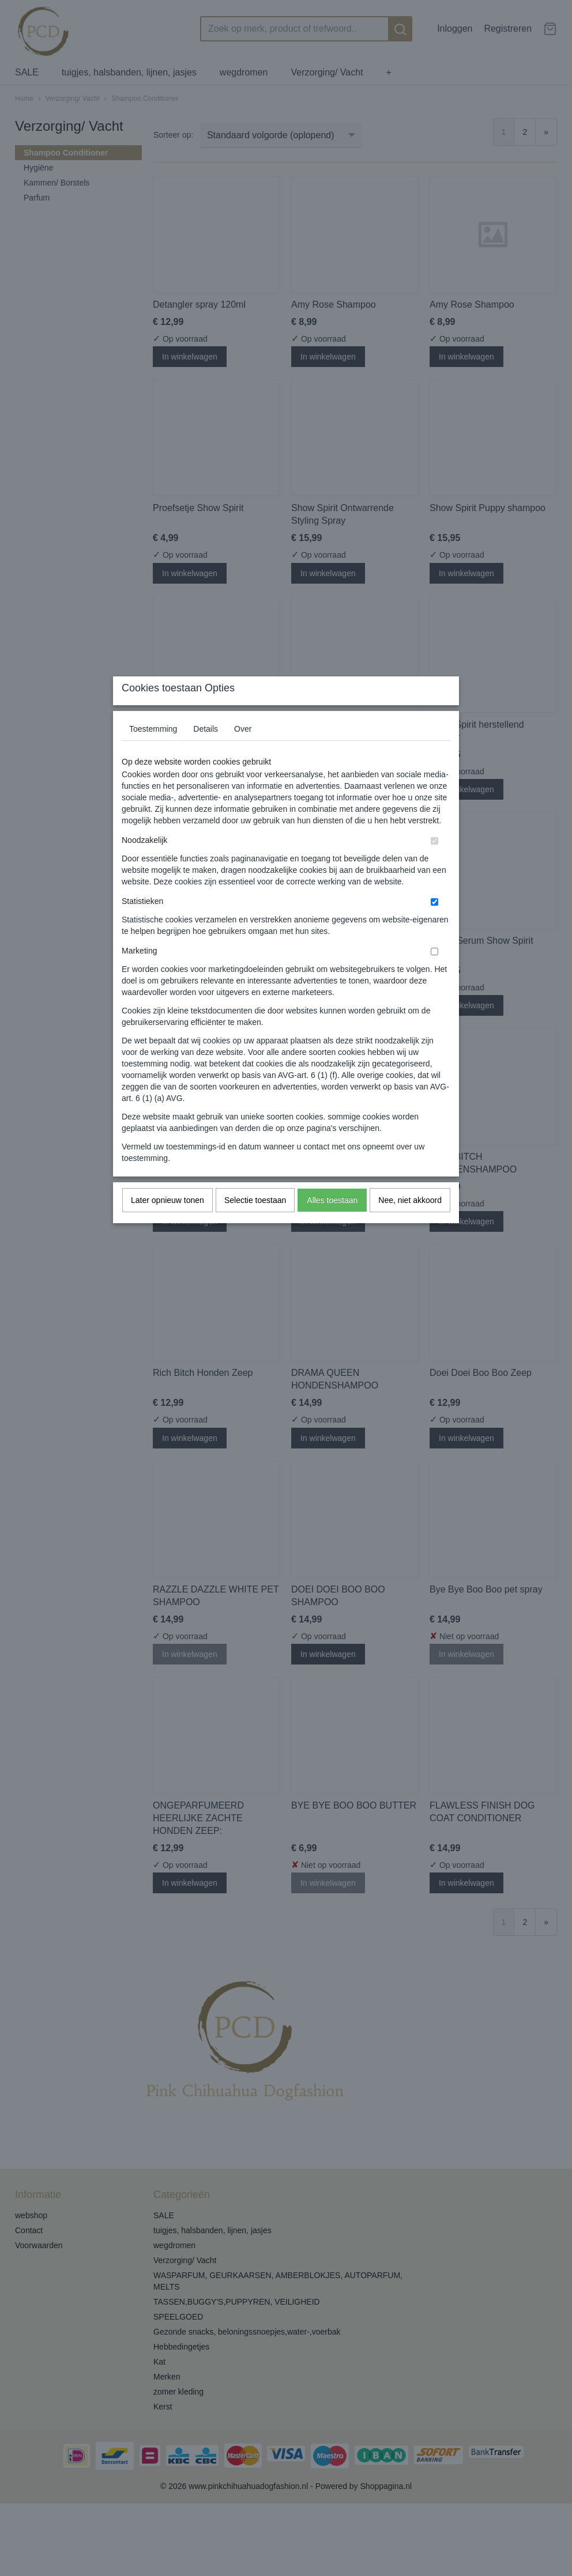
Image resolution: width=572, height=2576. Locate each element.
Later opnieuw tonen (167, 1222)
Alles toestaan (332, 1222)
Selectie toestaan (255, 1222)
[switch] (434, 863)
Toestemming (153, 751)
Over (242, 751)
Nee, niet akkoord (410, 1222)
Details (205, 751)
